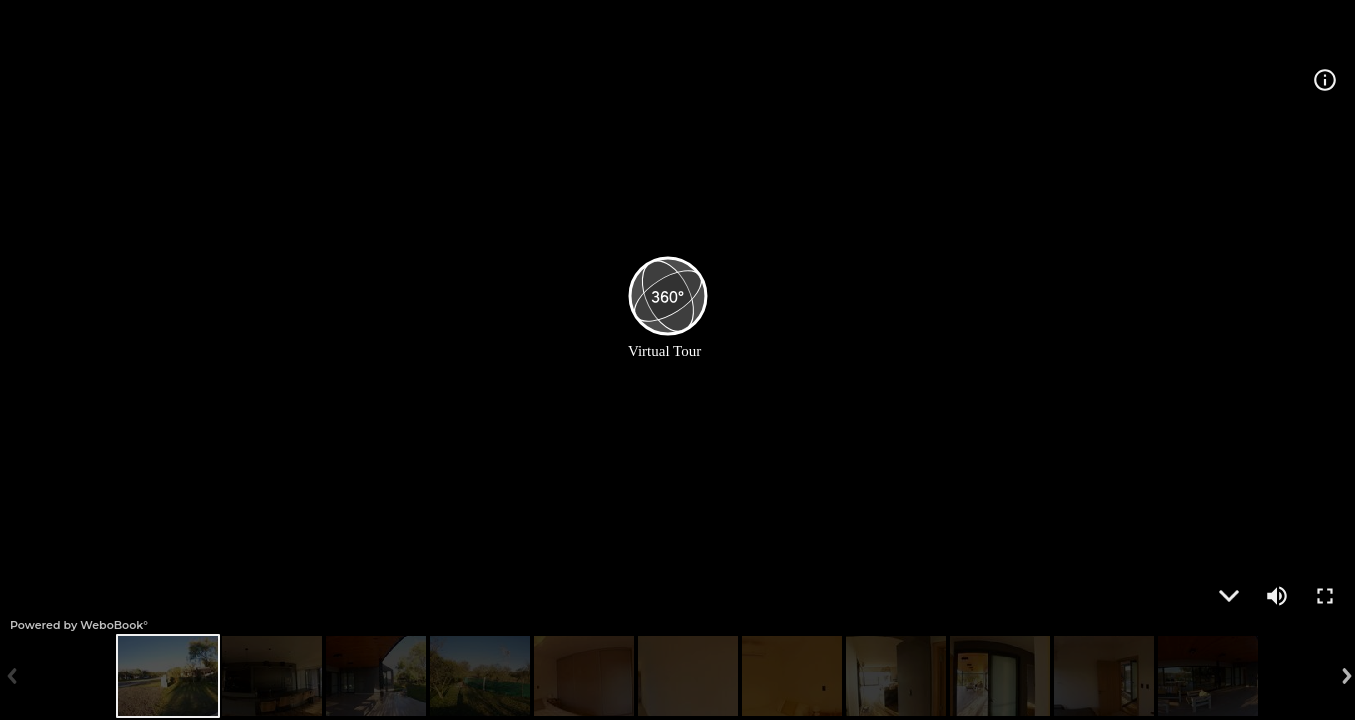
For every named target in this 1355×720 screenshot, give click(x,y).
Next (1345, 676)
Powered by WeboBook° (79, 625)
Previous (10, 676)
